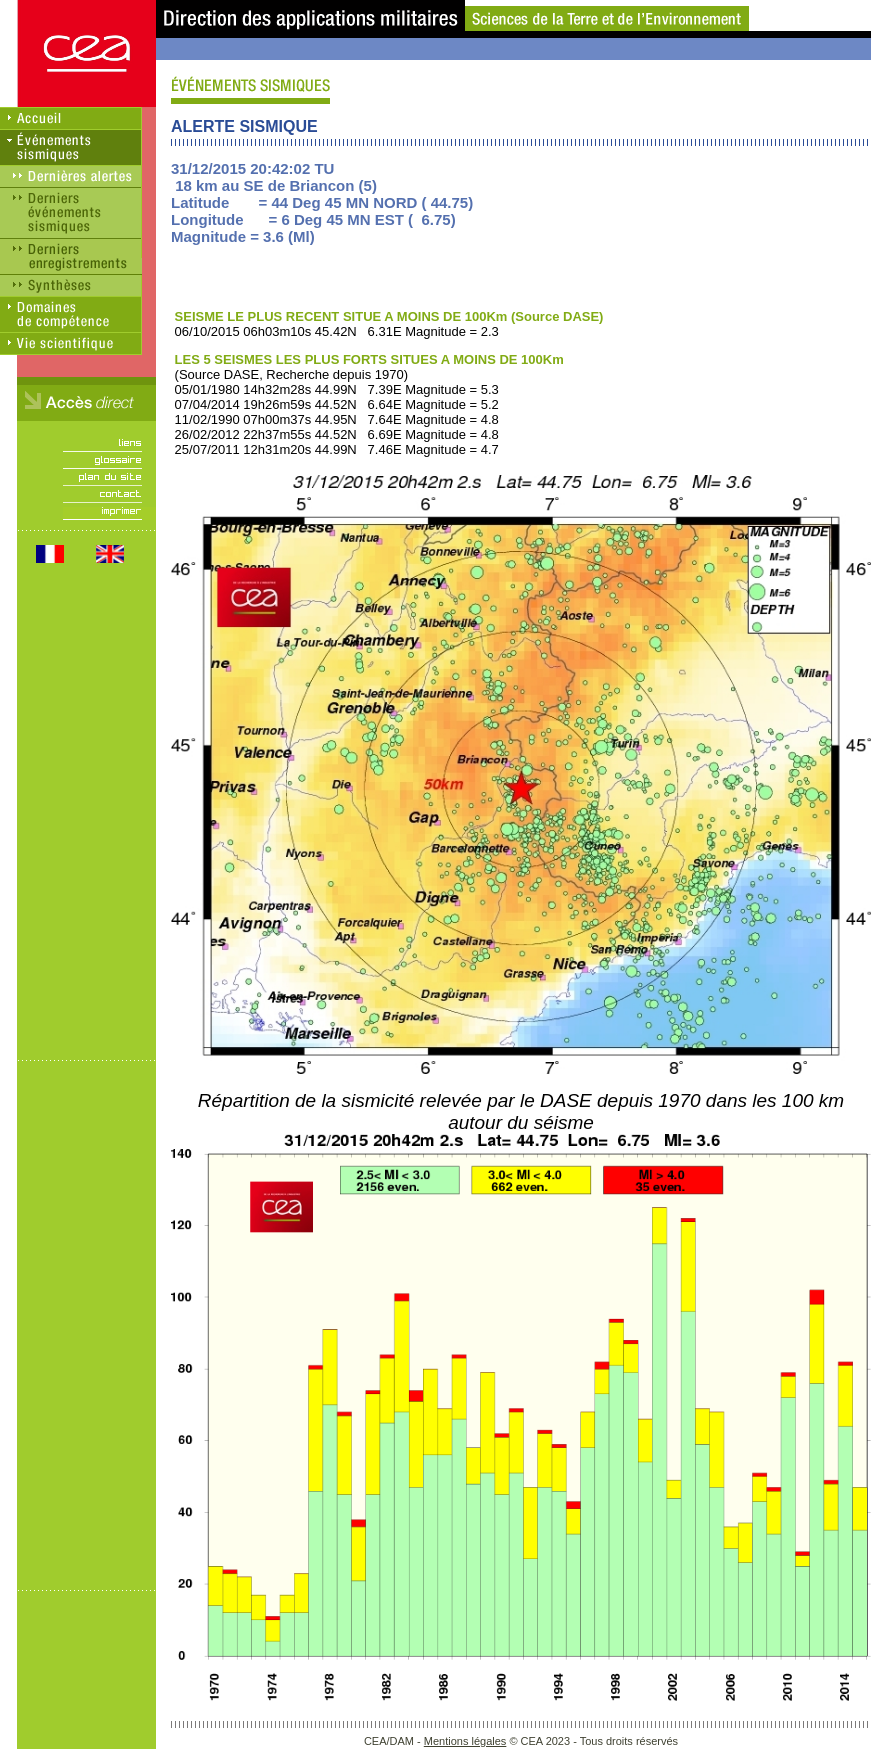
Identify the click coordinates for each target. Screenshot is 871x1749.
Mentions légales (465, 1741)
